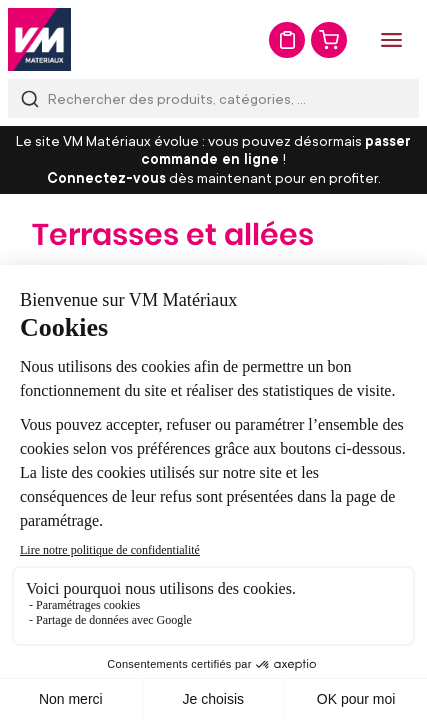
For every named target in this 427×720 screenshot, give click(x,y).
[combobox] (213, 98)
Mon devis (287, 40)
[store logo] (39, 39)
